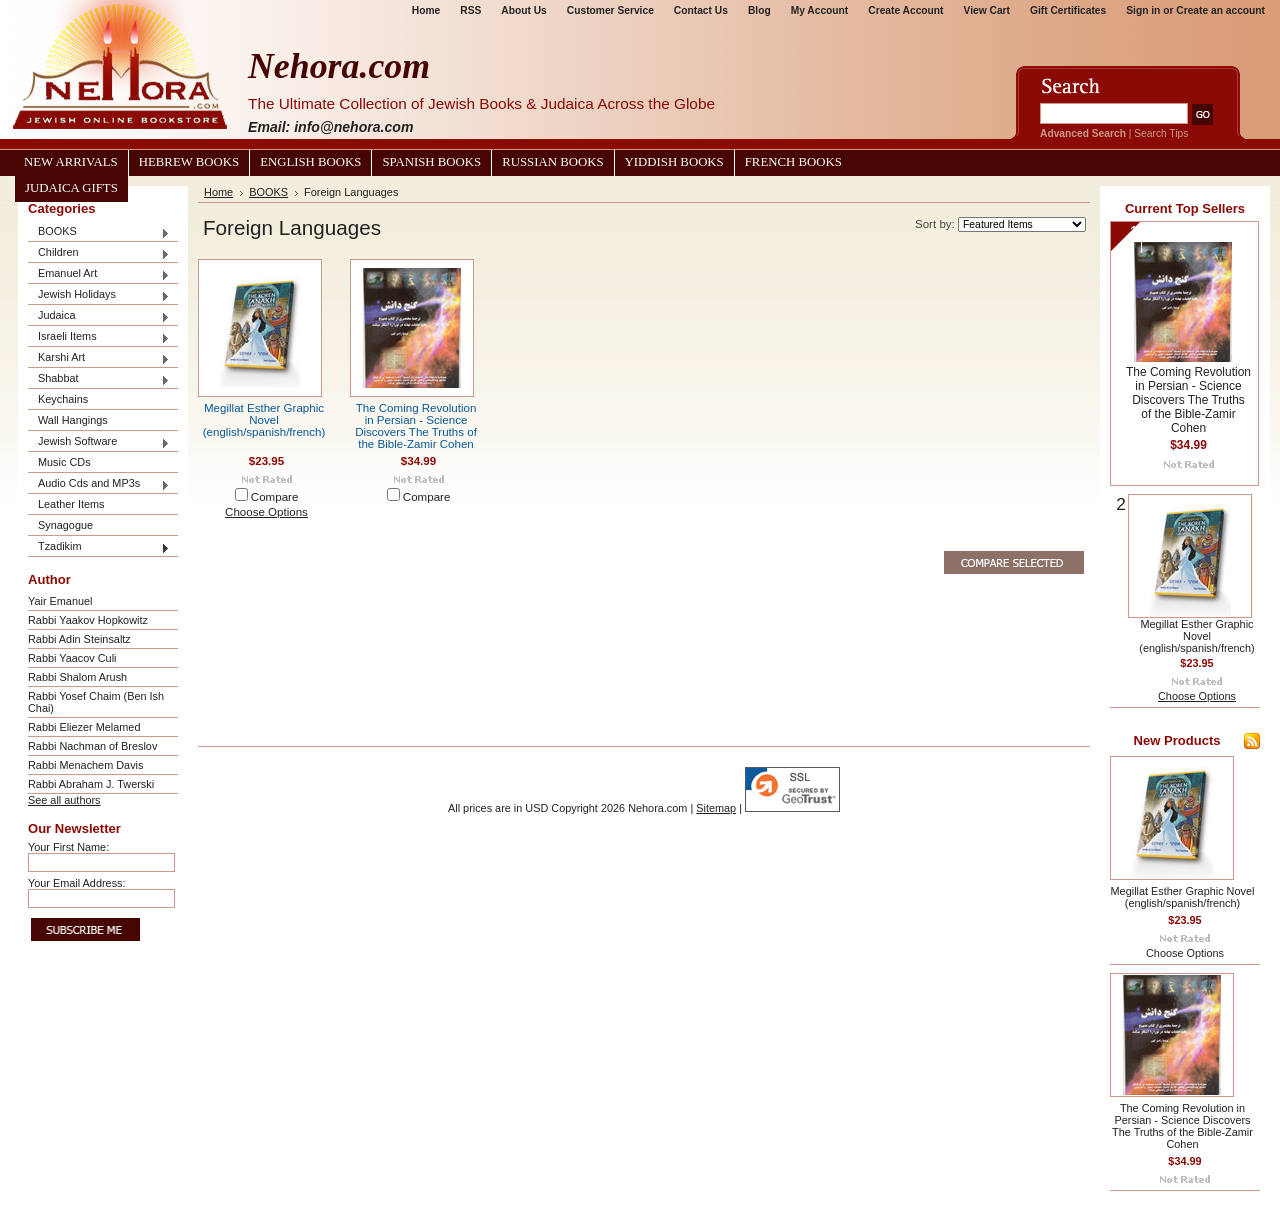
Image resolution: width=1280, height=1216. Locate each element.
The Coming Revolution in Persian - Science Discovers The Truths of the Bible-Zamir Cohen (416, 426)
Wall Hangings (73, 420)
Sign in (1143, 10)
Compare (275, 497)
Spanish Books (431, 162)
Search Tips (1161, 133)
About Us (523, 10)
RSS (470, 10)
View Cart (987, 10)
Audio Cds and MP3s (99, 484)
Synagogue (65, 525)
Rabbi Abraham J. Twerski (91, 784)
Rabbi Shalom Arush (77, 677)
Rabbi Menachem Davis (85, 765)
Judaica (99, 316)
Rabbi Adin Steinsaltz (79, 639)
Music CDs (64, 462)
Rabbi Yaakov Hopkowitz (88, 620)
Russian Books (552, 162)
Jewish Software (99, 442)
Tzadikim (99, 547)
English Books (310, 162)
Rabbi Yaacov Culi (72, 658)
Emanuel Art (99, 274)
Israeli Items (99, 337)
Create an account (1220, 10)
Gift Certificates (1068, 10)
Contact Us (701, 10)
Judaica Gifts (71, 188)
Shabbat (99, 379)
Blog (759, 10)
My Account (820, 10)
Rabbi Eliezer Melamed (84, 727)
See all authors (64, 800)
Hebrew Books (189, 162)
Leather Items (71, 504)
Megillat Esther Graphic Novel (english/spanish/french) (264, 420)
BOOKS (99, 232)
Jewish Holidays (99, 295)
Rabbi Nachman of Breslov (92, 746)
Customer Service (610, 10)
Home (426, 10)
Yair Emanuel (60, 601)
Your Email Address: (77, 883)
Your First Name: (68, 847)
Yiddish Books (674, 162)
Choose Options (266, 512)
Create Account (905, 10)
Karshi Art (99, 358)
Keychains (63, 399)
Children (99, 253)
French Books (793, 162)
